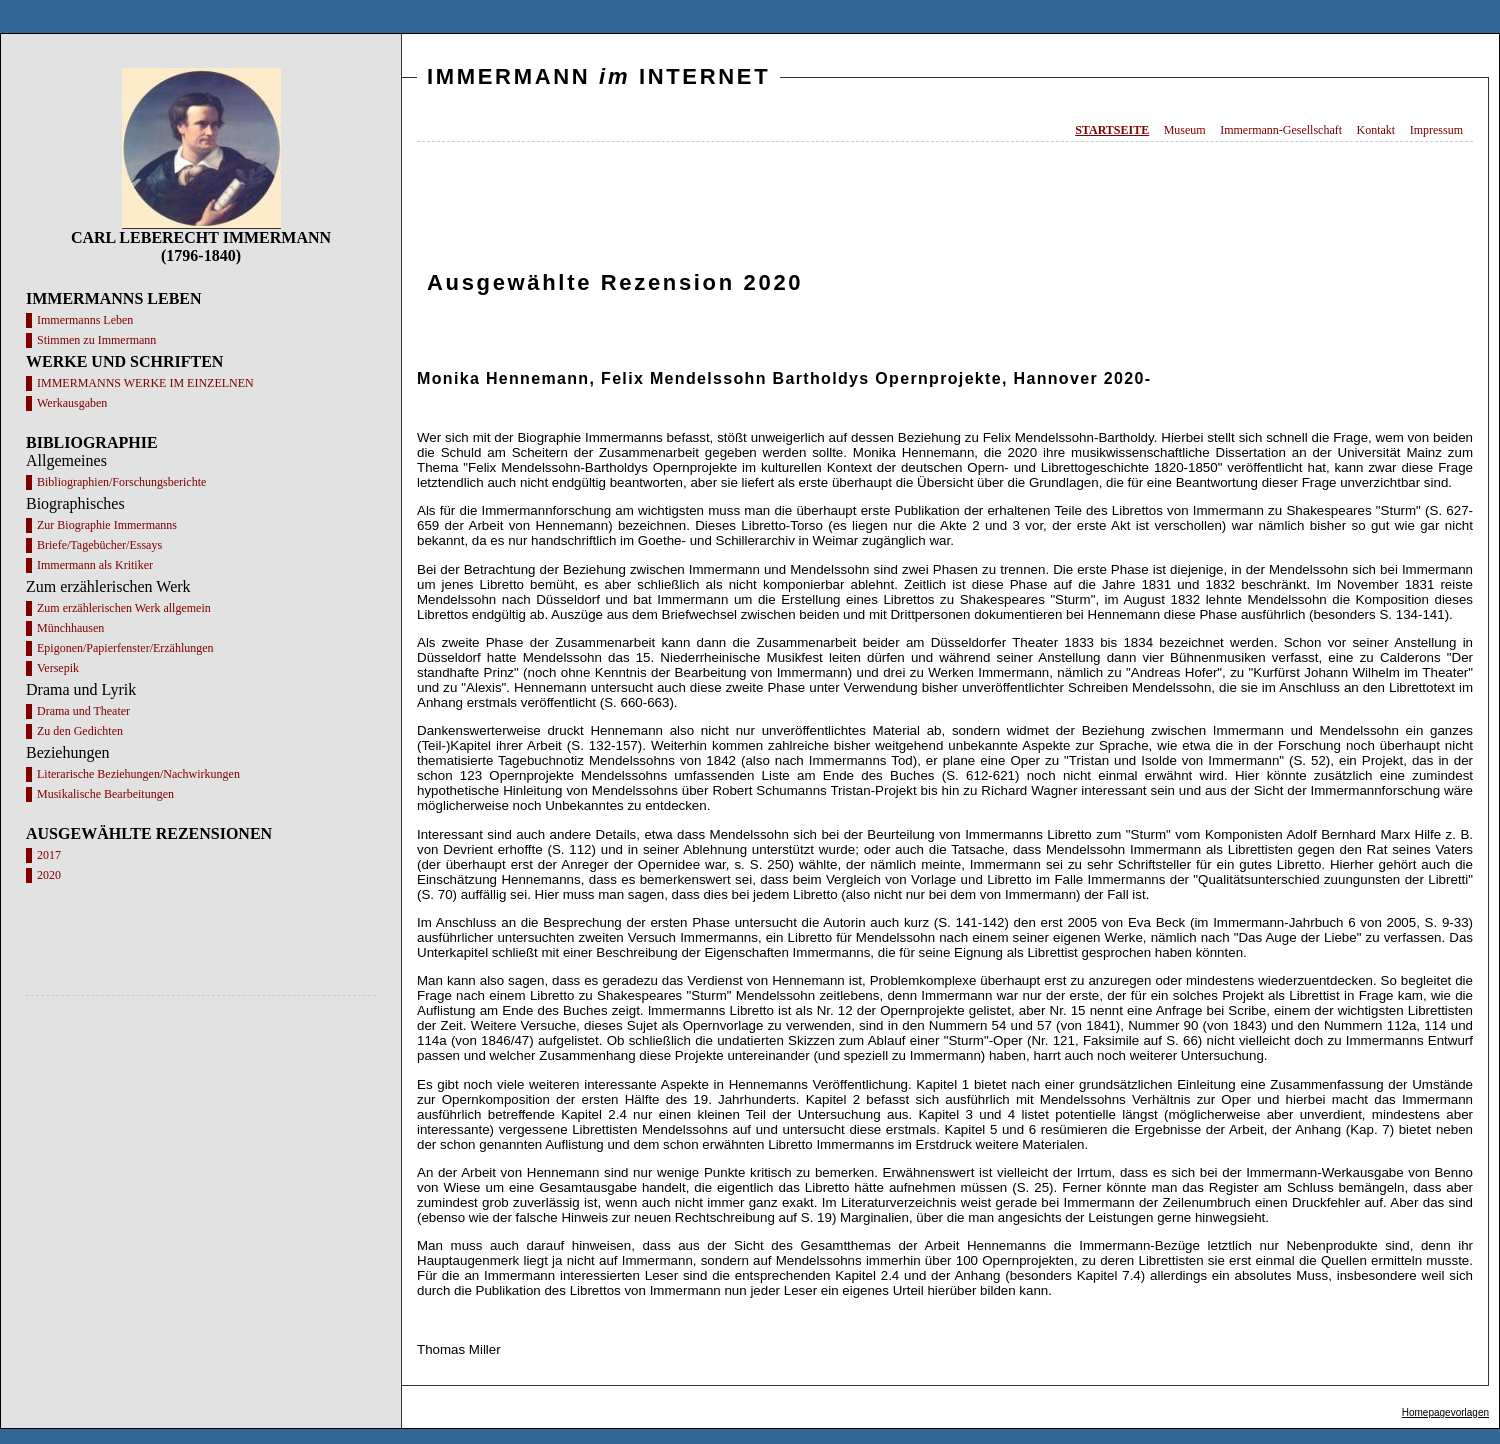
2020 (49, 875)
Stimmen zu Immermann (96, 340)
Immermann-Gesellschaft (1281, 130)
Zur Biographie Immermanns (107, 525)
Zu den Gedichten (80, 731)
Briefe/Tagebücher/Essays (99, 545)
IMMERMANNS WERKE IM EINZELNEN (145, 383)
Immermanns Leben (85, 320)
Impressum (1436, 130)
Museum (1185, 130)
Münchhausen (70, 628)
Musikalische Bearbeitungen (105, 794)
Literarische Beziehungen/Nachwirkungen (138, 774)
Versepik (58, 668)
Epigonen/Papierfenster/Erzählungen (125, 648)
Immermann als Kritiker (95, 565)
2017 (49, 855)
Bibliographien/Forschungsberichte (121, 482)
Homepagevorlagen (1445, 1412)
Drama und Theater (83, 711)
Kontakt (1376, 130)
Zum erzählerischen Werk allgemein (124, 608)
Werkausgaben (72, 403)
